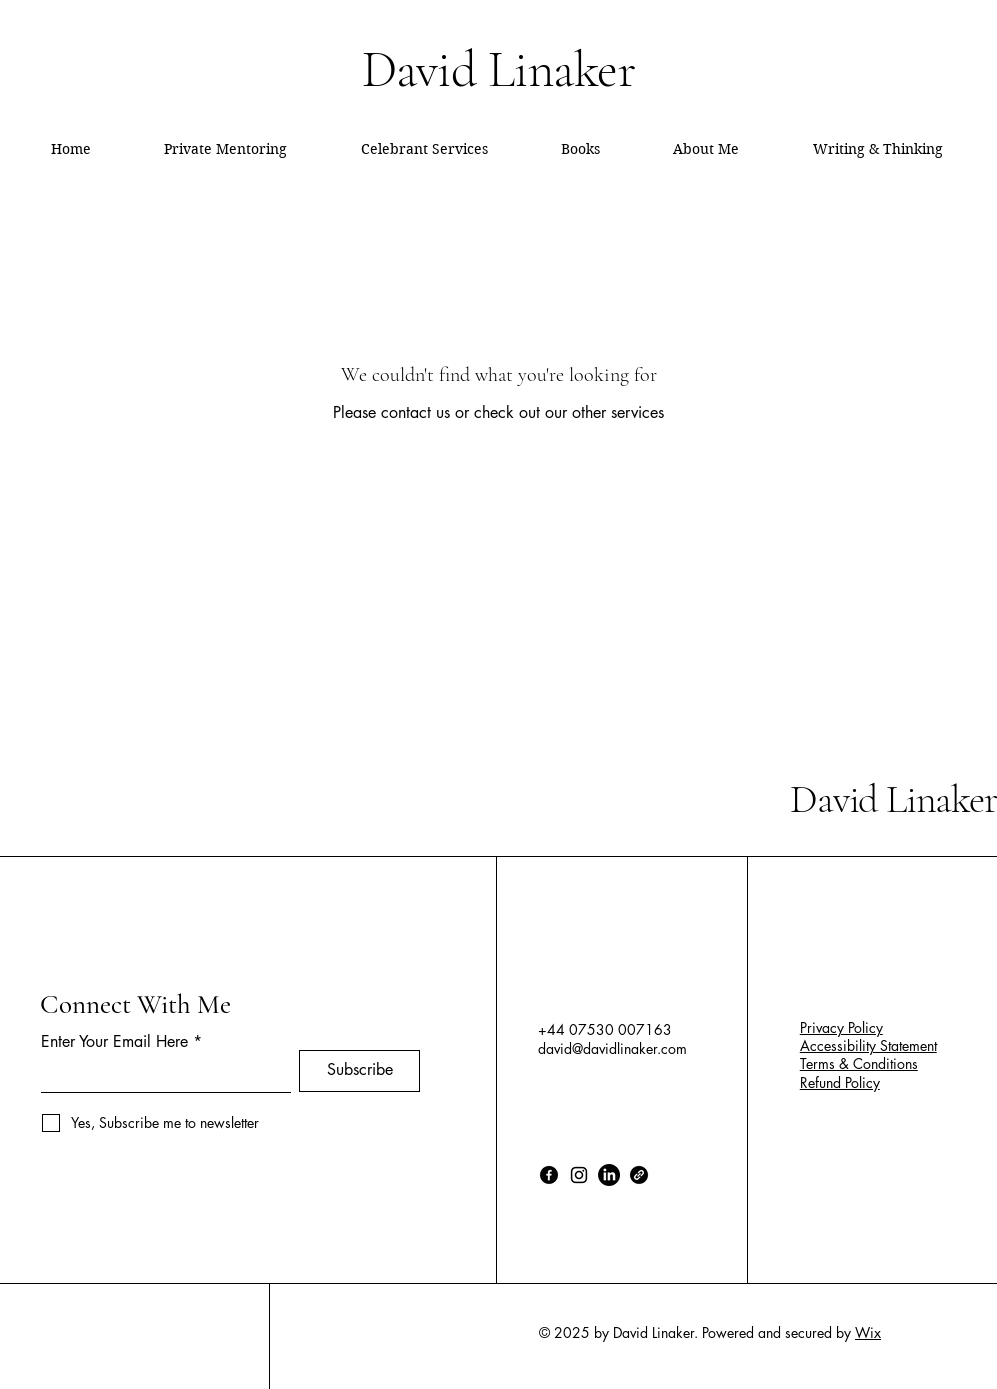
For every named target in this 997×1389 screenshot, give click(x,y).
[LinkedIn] (609, 1175)
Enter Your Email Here (114, 1042)
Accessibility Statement (868, 1045)
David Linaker (893, 799)
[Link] (639, 1175)
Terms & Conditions (859, 1063)
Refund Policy (840, 1082)
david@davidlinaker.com (612, 1048)
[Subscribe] (359, 1071)
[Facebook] (549, 1175)
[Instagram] (579, 1175)
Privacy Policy (841, 1027)
